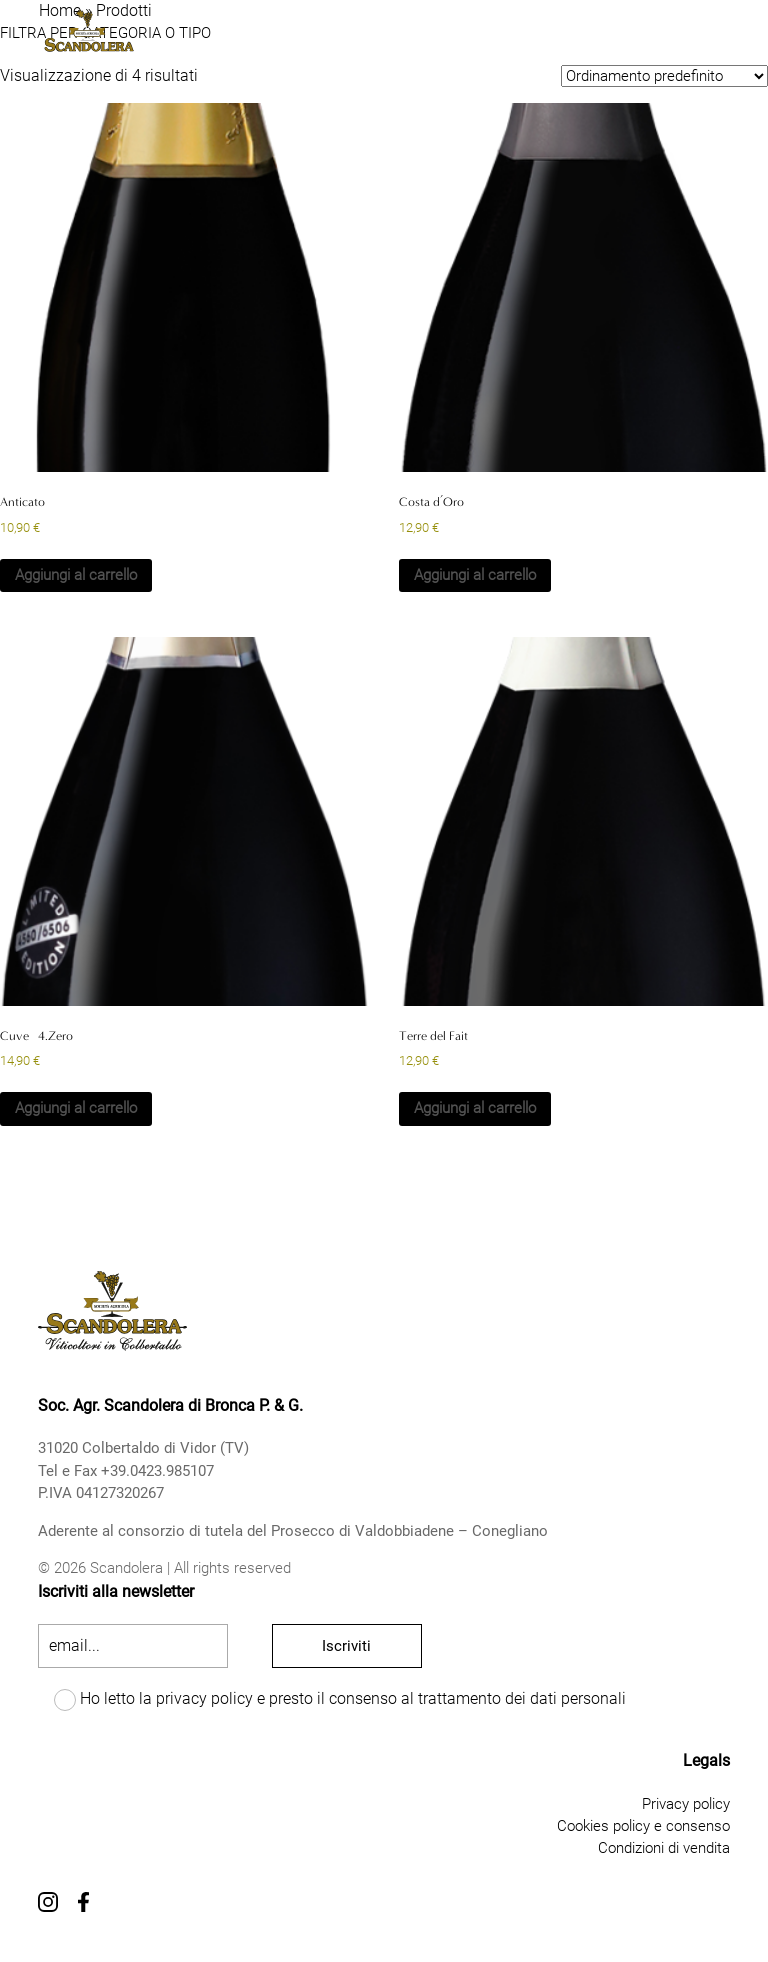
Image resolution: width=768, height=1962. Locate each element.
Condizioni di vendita (664, 1848)
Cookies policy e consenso (643, 1826)
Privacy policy (686, 1804)
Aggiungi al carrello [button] (76, 575)
